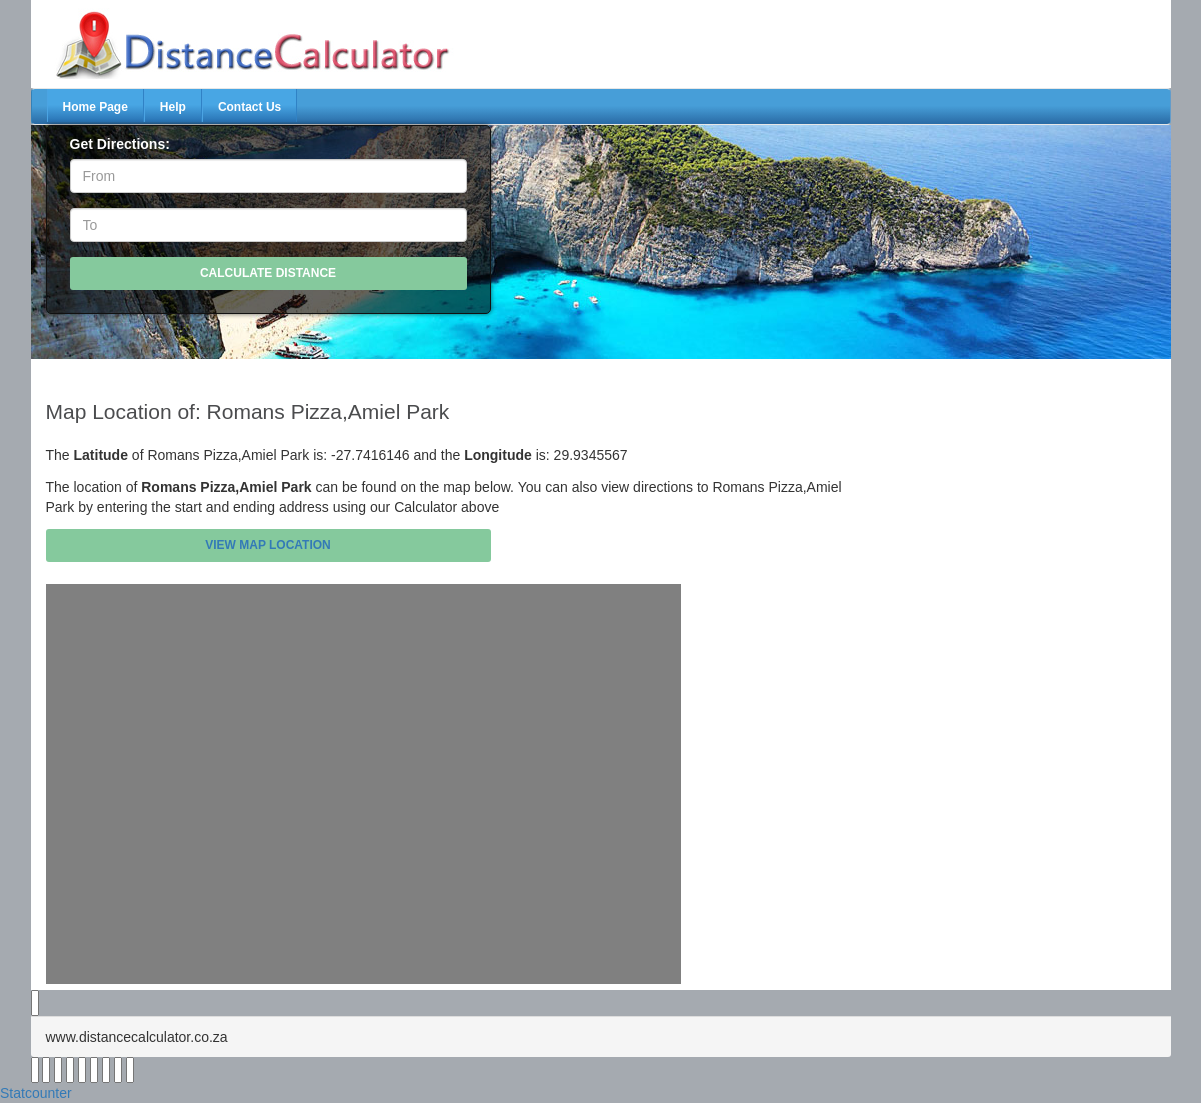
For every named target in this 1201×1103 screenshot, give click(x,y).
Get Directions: (120, 144)
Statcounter (36, 1093)
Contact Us (249, 107)
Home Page (95, 107)
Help (173, 107)
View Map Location (268, 545)
